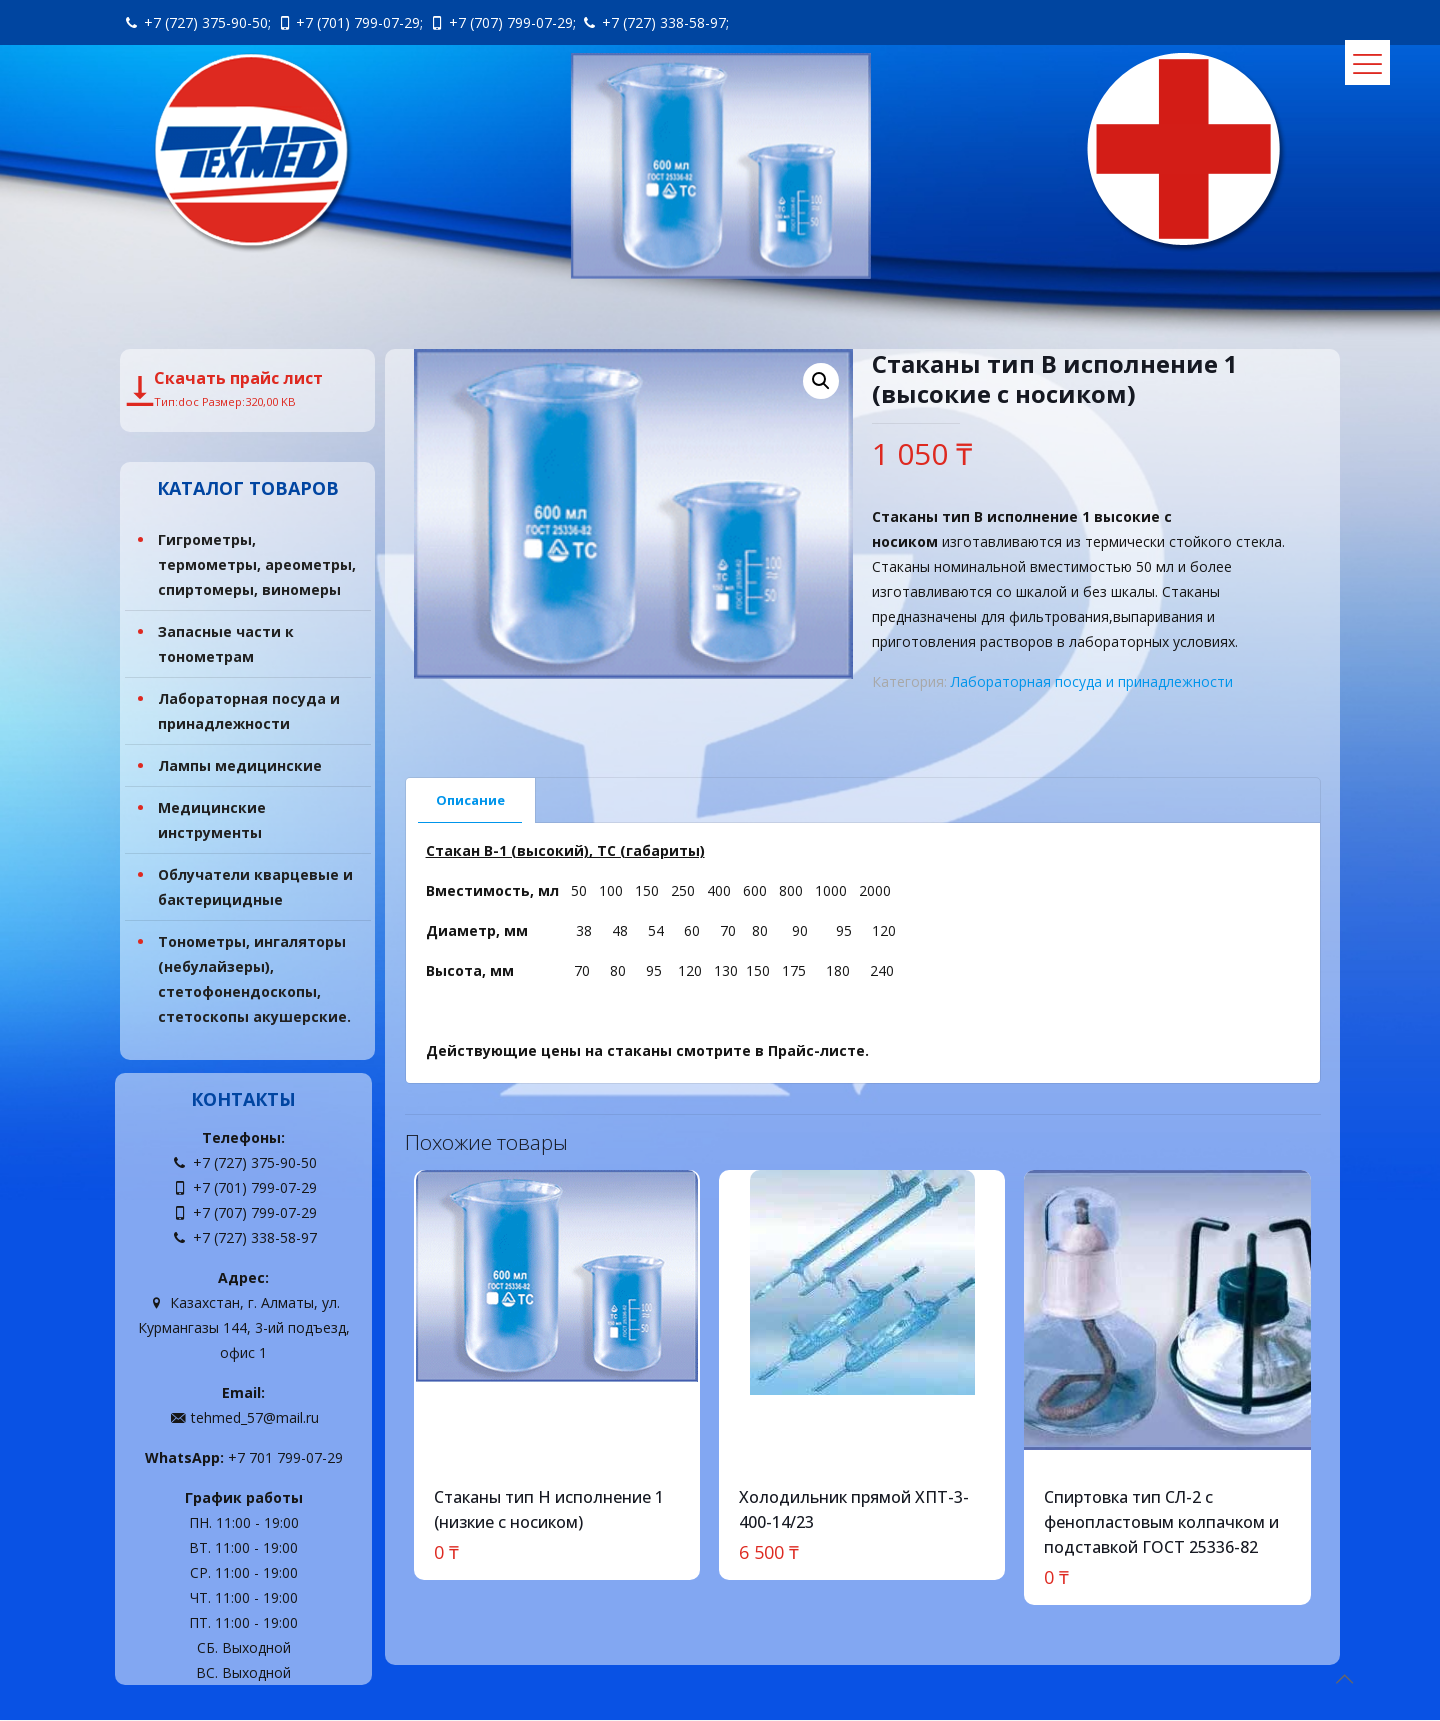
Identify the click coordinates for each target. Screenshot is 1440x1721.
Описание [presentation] (470, 800)
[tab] (471, 800)
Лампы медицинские (240, 766)
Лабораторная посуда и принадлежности (1092, 681)
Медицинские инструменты (212, 821)
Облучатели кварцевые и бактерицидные (255, 888)
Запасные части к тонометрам (226, 645)
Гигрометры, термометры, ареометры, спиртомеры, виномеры (257, 565)
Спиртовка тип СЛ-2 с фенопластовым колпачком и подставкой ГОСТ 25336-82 (1161, 1522)
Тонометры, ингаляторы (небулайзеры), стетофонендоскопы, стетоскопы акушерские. (254, 980)
